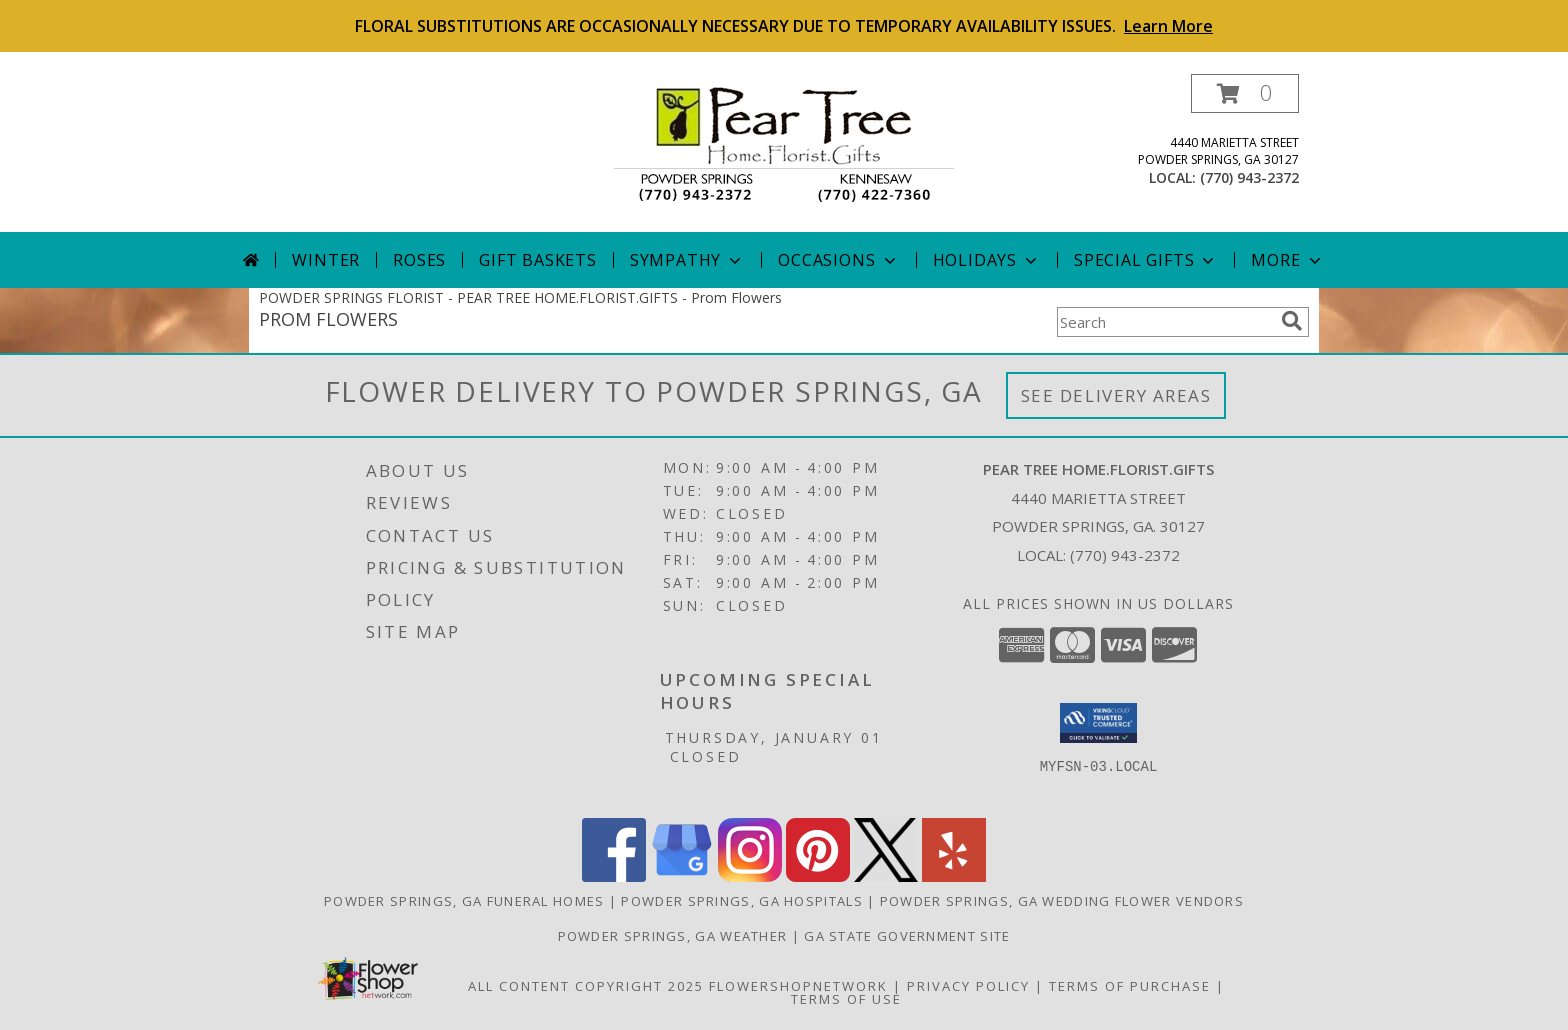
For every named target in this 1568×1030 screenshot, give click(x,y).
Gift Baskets (538, 260)
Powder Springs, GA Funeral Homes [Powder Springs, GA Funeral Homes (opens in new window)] (464, 901)
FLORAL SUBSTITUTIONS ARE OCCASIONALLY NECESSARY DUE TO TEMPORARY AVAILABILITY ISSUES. (784, 26)
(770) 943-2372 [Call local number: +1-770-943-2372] (1249, 177)
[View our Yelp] (954, 876)
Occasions (838, 260)
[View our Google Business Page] (682, 876)
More (1287, 260)
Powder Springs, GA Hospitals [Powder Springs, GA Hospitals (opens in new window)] (741, 901)
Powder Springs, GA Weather (673, 936)
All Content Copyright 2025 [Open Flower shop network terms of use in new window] (586, 986)
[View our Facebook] (614, 876)
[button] (1245, 93)
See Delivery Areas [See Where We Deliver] (1116, 395)
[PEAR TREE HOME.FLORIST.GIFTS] (784, 143)
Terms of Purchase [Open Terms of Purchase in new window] (1130, 986)
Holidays (987, 260)
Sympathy (687, 260)
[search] (1292, 321)
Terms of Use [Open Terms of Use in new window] (846, 999)
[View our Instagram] (750, 876)
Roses (419, 260)
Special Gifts (1146, 260)
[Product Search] (1165, 322)
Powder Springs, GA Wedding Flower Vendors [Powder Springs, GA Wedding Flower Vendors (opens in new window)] (1062, 901)
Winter (326, 260)
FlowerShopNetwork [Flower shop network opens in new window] (798, 986)
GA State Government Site (907, 936)
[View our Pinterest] (818, 876)
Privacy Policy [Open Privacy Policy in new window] (968, 986)
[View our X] (886, 876)
